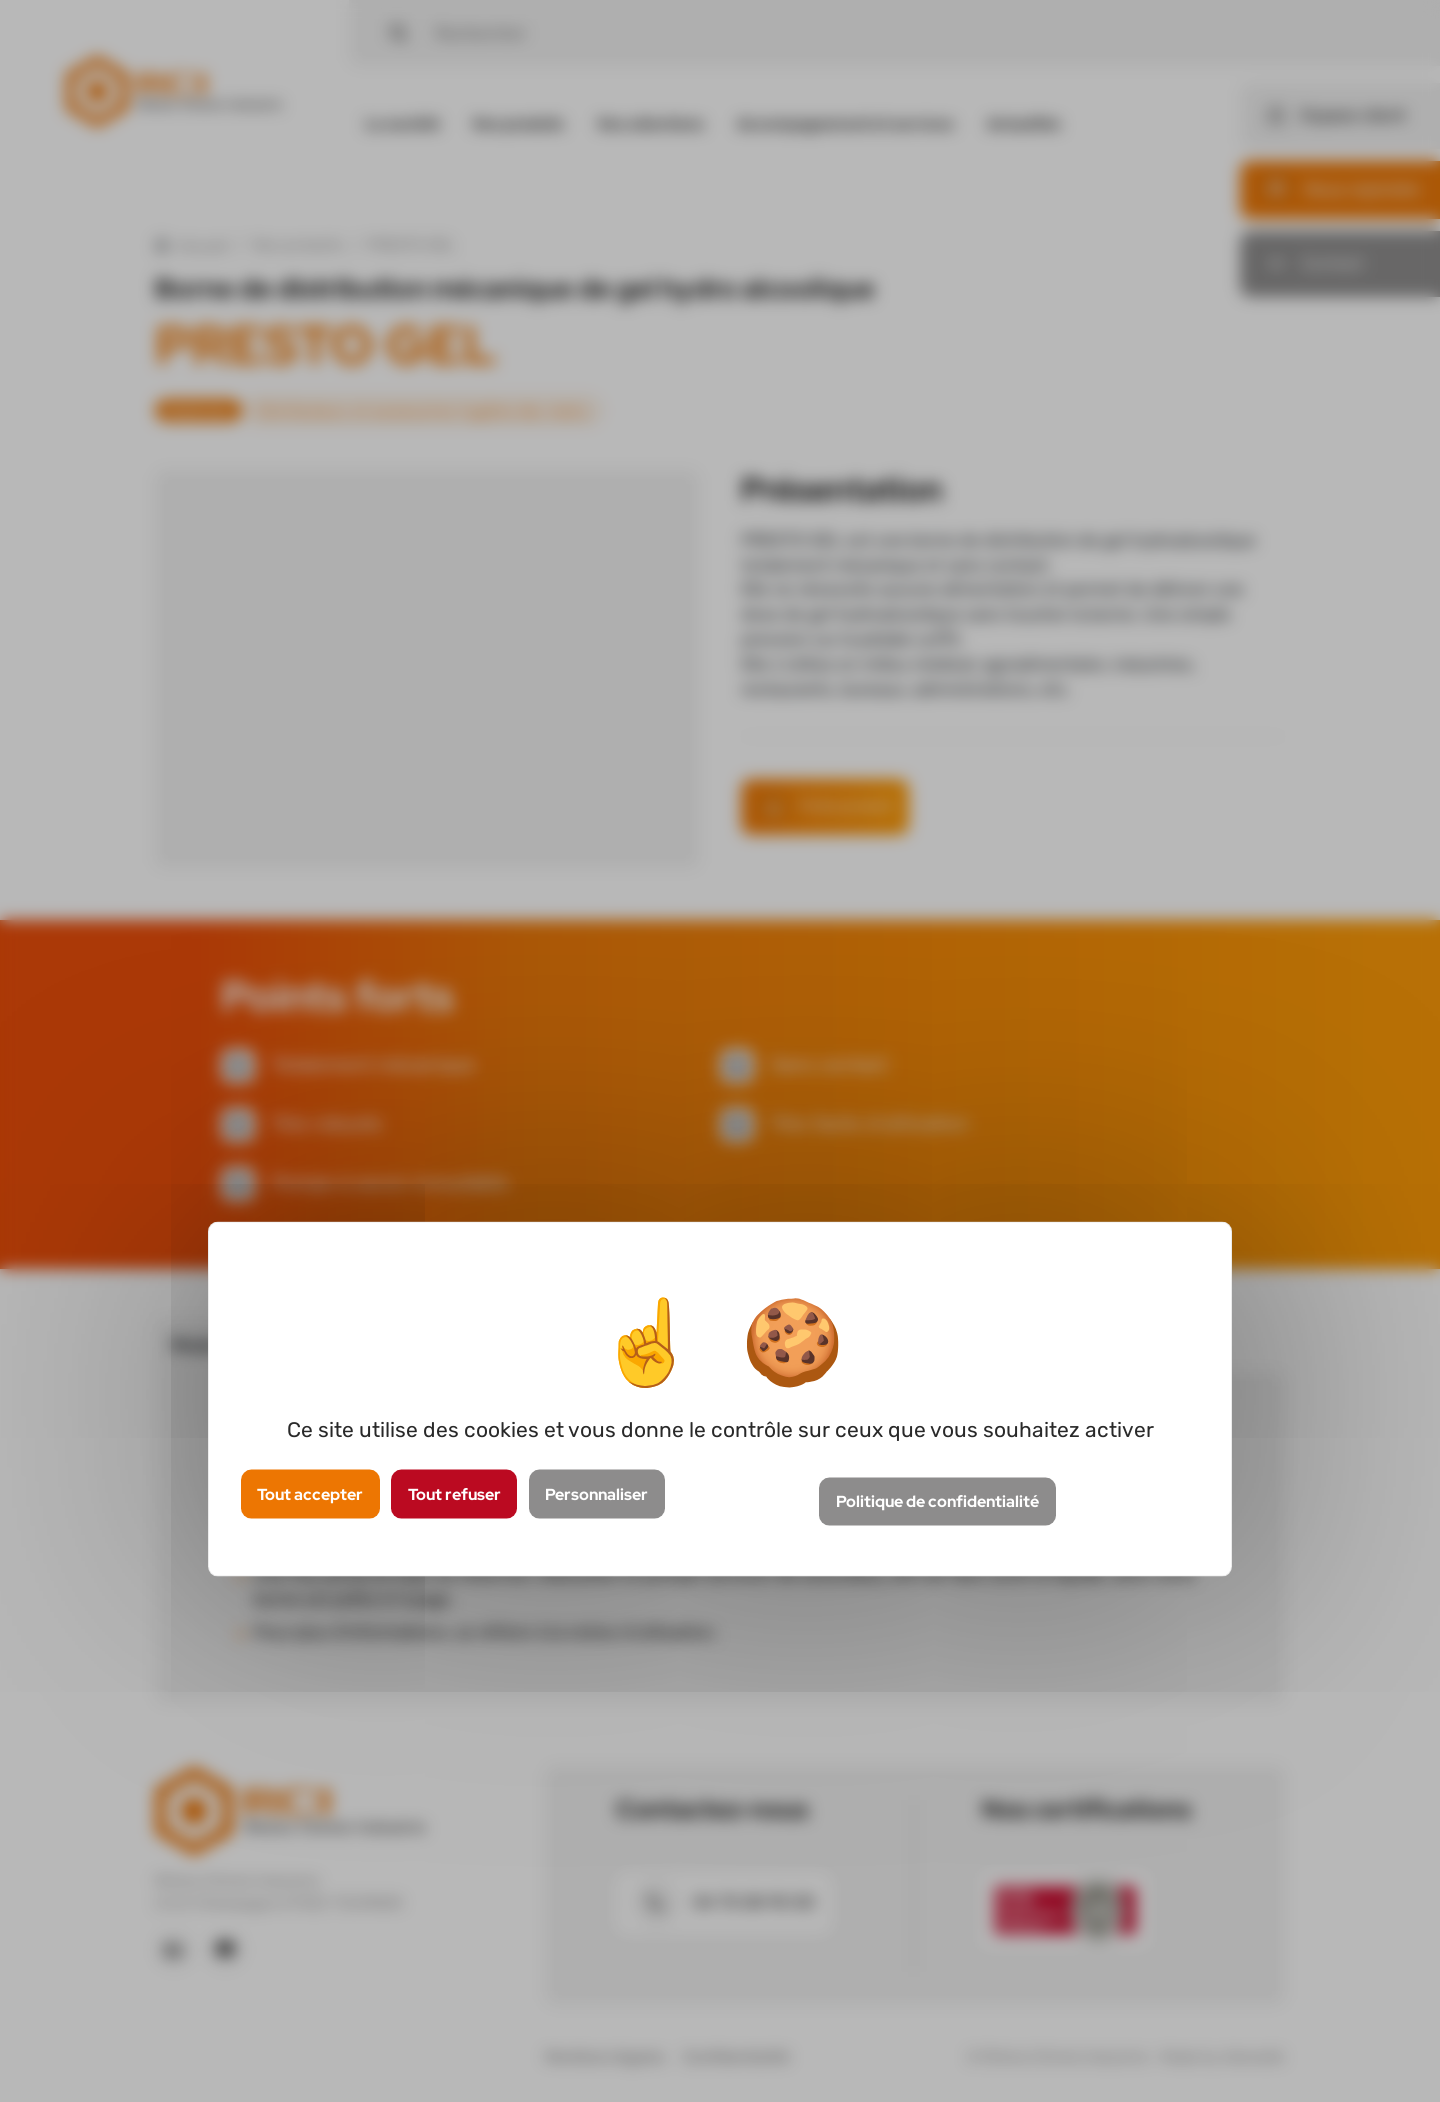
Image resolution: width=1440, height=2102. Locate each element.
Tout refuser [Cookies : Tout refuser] (454, 1494)
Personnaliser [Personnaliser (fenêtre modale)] (596, 1494)
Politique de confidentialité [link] (937, 1501)
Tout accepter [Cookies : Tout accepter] (310, 1494)
